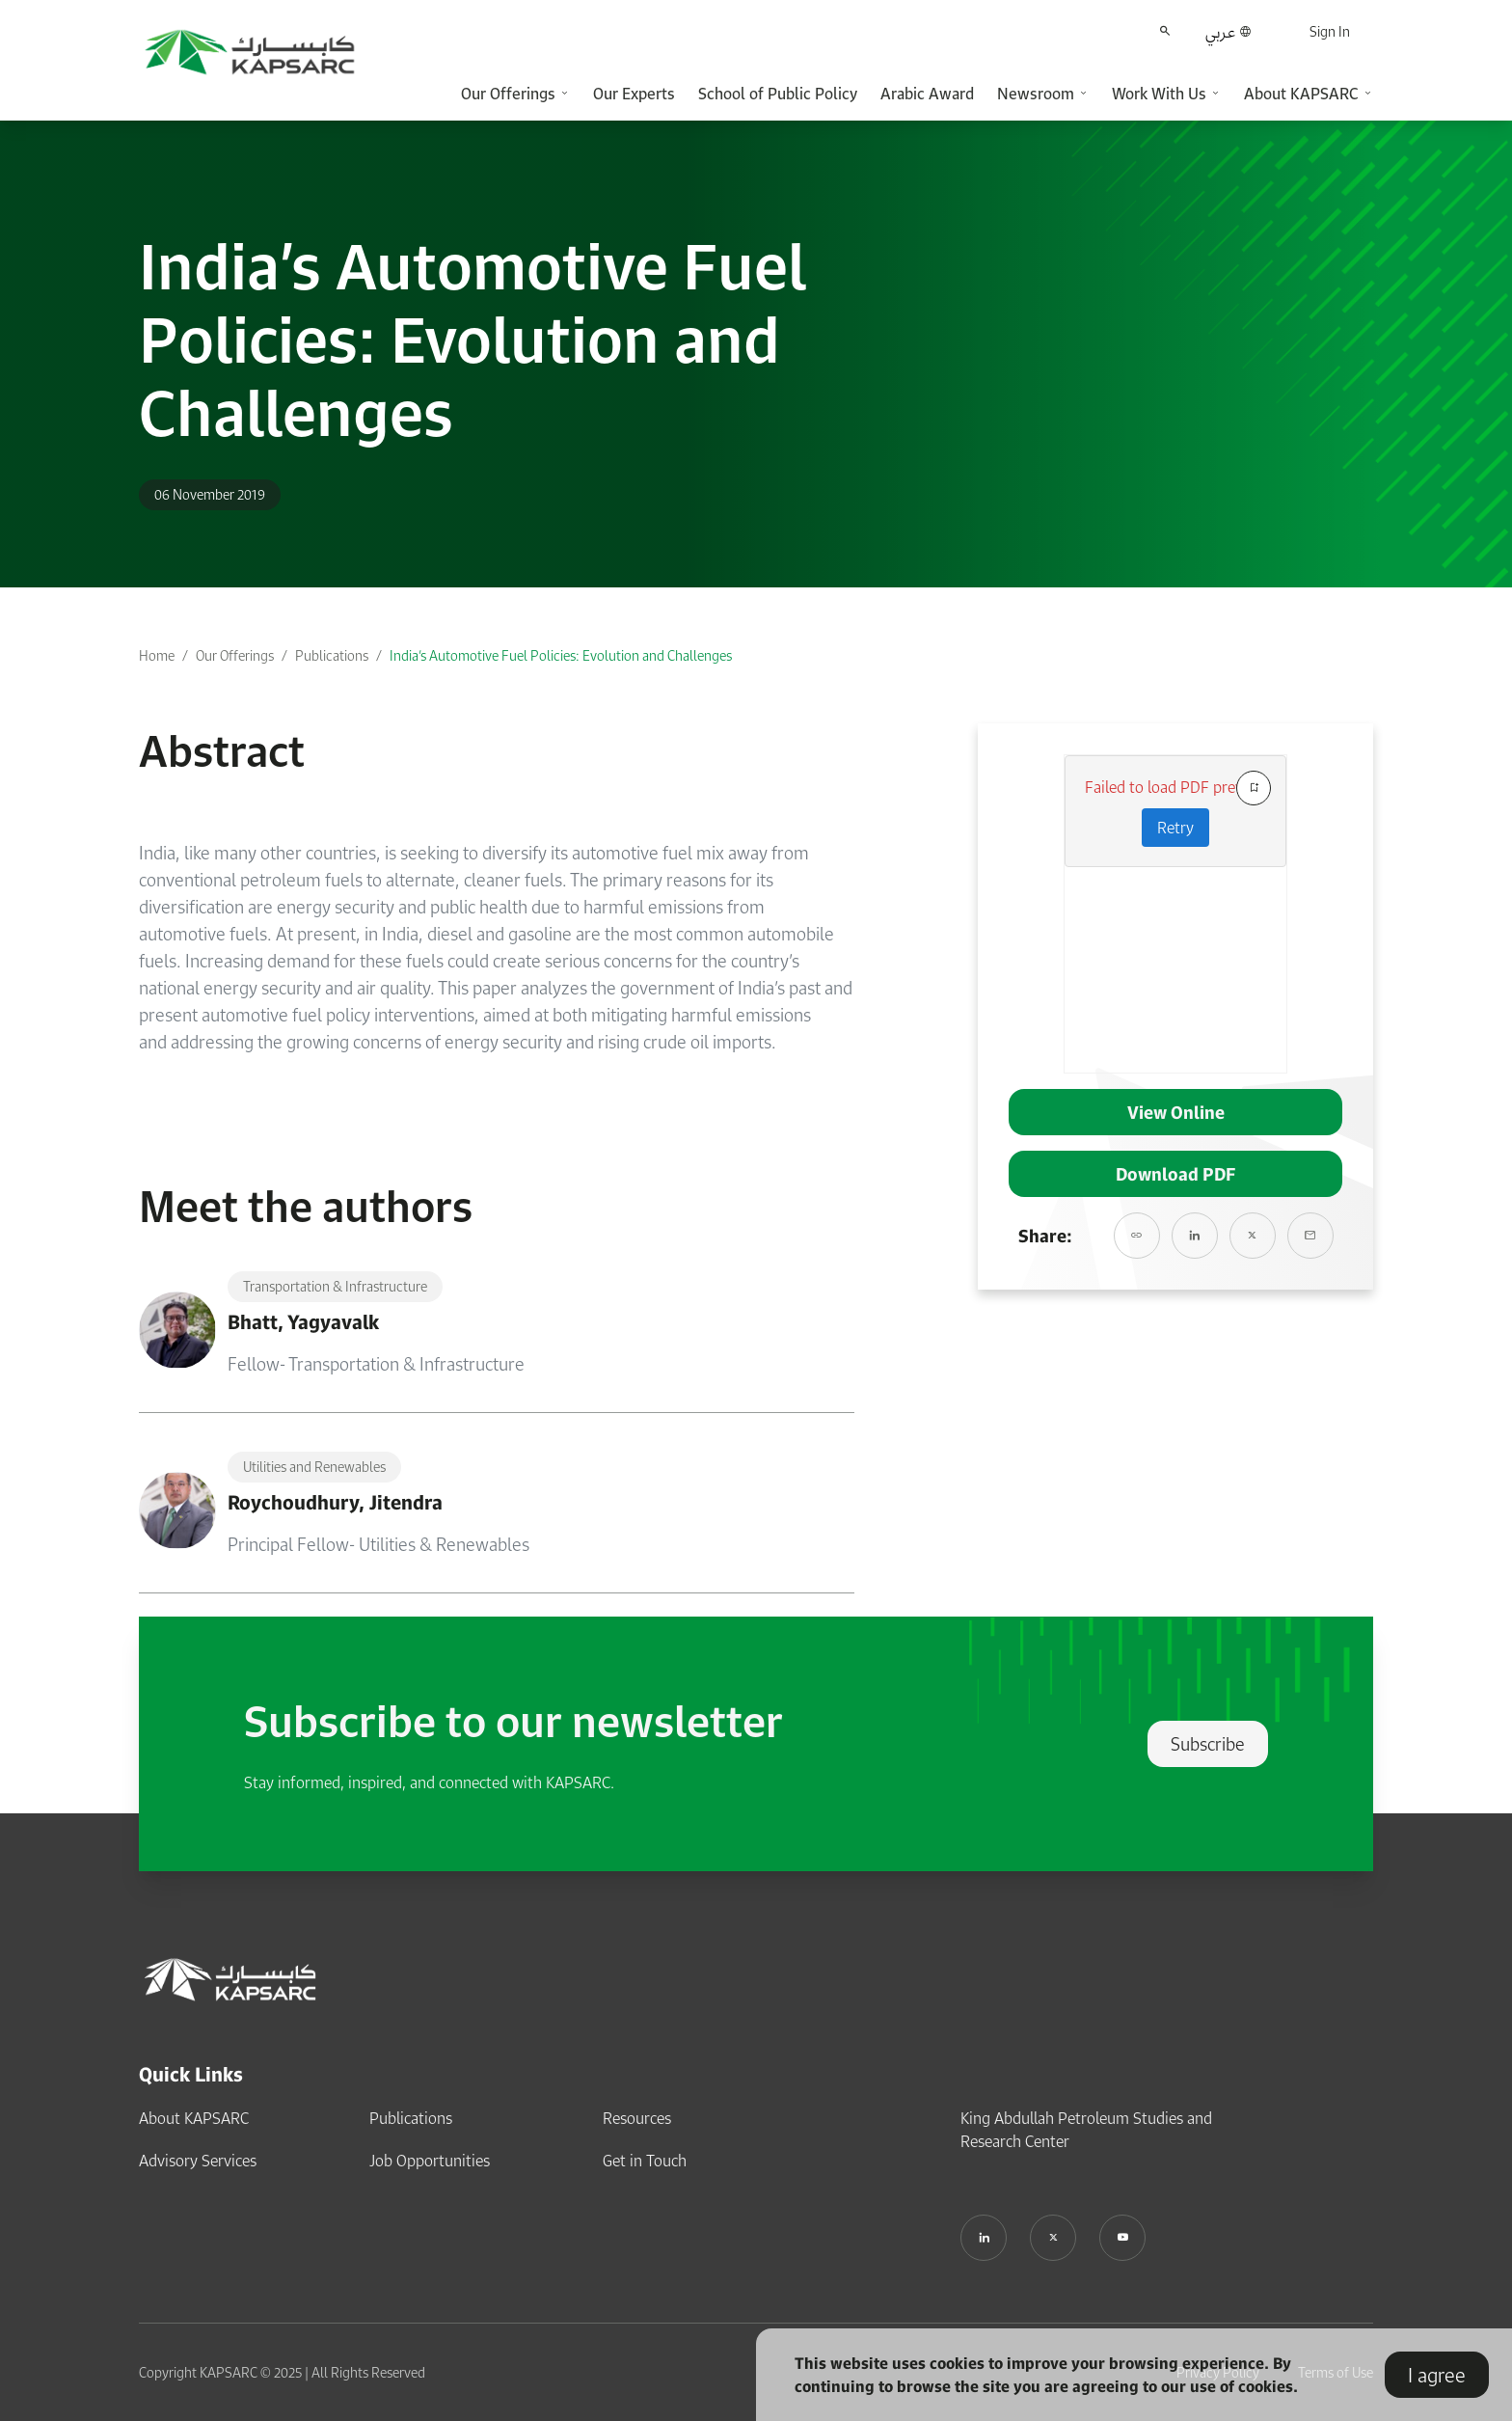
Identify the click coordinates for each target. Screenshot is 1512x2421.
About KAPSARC (194, 2118)
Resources (637, 2118)
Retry (1175, 827)
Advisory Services (197, 2160)
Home (157, 655)
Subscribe (1208, 1743)
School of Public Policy (777, 93)
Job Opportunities (429, 2160)
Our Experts (634, 93)
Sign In (1330, 31)
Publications (331, 655)
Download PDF (1175, 1173)
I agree (1437, 2374)
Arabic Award (927, 93)
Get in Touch (645, 2160)
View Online (1176, 1112)
